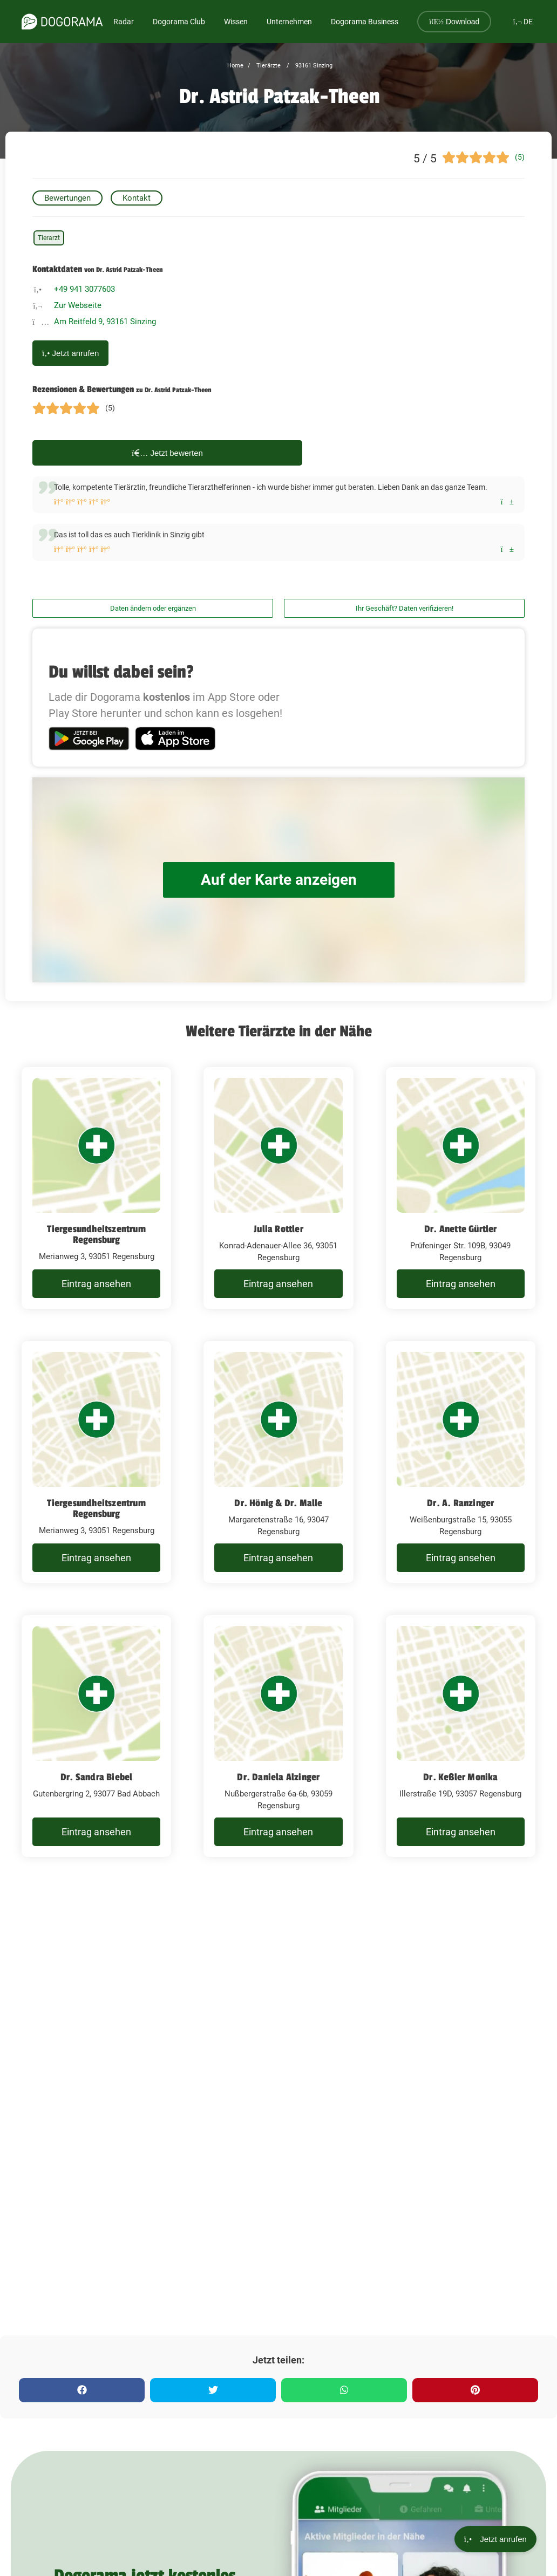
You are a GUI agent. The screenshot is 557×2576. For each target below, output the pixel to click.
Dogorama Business (364, 21)
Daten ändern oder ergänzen (153, 608)
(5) (520, 157)
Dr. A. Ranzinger (460, 1503)
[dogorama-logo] (62, 21)
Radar (123, 21)
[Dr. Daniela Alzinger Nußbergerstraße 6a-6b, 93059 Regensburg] (278, 1736)
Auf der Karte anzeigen (278, 879)
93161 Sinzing (313, 65)
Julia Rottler (278, 1229)
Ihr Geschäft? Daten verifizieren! (404, 608)
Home (235, 65)
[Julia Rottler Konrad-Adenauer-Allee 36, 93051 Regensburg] (278, 1188)
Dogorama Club (179, 21)
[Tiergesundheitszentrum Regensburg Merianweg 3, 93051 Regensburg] (96, 1188)
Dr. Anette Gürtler (460, 1229)
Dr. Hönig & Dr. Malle (278, 1503)
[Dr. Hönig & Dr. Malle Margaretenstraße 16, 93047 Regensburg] (278, 1462)
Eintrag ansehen (96, 1283)
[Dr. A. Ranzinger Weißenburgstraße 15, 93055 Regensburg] (460, 1462)
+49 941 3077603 (84, 289)
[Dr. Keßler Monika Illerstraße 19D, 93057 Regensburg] (460, 1736)
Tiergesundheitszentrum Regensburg (96, 1234)
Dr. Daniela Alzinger (278, 1777)
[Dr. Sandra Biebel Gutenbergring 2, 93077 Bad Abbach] (96, 1736)
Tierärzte (268, 65)
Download (454, 21)
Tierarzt (49, 238)
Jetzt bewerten (167, 452)
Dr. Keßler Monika (460, 1777)
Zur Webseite (77, 305)
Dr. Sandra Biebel (96, 1777)
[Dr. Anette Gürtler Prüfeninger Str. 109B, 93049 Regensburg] (460, 1188)
